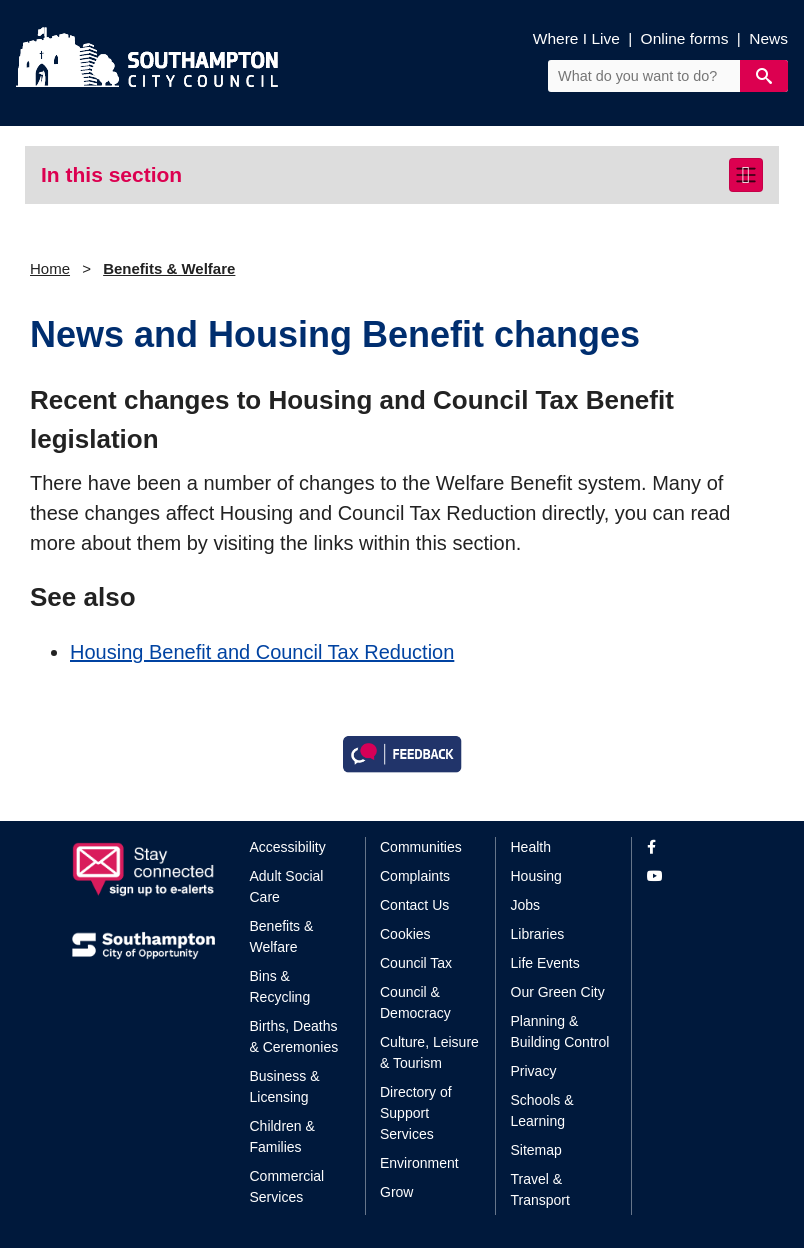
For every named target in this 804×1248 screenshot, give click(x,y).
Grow (396, 1192)
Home (50, 268)
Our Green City (558, 992)
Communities (421, 847)
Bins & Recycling (280, 986)
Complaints (415, 876)
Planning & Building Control (560, 1031)
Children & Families (282, 1136)
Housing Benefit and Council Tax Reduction (262, 652)
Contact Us (414, 905)
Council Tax (416, 963)
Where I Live (576, 38)
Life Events (545, 963)
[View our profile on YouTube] (689, 876)
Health (531, 847)
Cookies (405, 934)
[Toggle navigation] (746, 175)
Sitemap (536, 1150)
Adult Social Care (287, 886)
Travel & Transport (540, 1189)
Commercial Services (287, 1186)
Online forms (685, 38)
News (768, 38)
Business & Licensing (285, 1086)
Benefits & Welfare (169, 268)
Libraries (538, 934)
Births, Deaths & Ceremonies (294, 1036)
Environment (419, 1163)
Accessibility (288, 847)
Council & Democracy (415, 1002)
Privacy (534, 1071)
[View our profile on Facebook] (689, 847)
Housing (536, 876)
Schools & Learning (542, 1110)
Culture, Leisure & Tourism (429, 1052)
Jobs (526, 905)
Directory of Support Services (416, 1113)
